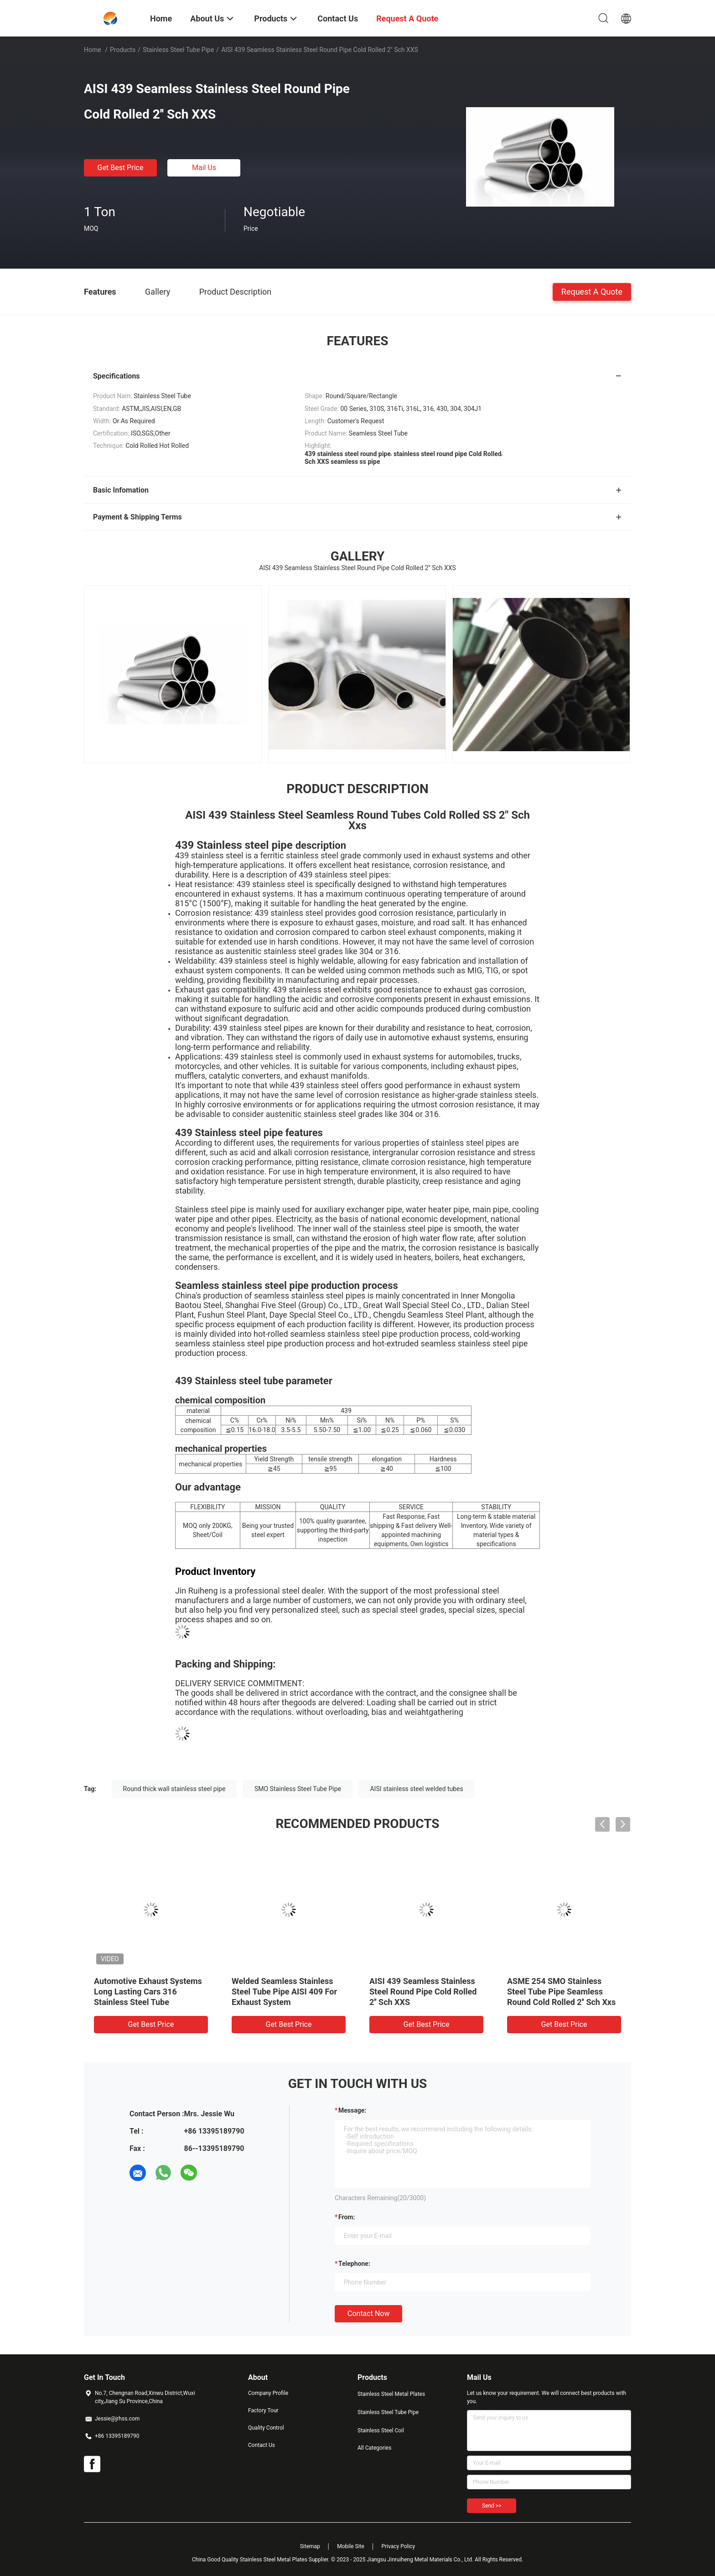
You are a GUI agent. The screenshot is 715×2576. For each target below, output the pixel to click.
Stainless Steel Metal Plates (391, 2394)
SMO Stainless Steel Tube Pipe (297, 1788)
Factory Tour (263, 2410)
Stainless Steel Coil (381, 2430)
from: (346, 2217)
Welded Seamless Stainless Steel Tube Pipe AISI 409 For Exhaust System (284, 1991)
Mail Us (204, 167)
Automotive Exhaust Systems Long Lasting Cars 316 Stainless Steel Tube (148, 1991)
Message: (352, 2110)
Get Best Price (121, 167)
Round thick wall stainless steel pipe (174, 1788)
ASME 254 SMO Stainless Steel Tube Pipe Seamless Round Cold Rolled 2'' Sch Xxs (561, 1991)
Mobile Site (350, 2546)
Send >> (491, 2506)
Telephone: (354, 2263)
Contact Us (261, 2445)
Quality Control (266, 2428)
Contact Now (368, 2313)
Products (122, 49)
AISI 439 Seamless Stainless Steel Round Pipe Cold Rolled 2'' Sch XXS (423, 1991)
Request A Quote (591, 291)
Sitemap (310, 2546)
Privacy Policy (398, 2546)
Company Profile (268, 2393)
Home (92, 49)
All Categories (374, 2448)
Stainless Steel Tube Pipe (178, 49)
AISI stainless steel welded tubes (416, 1788)
